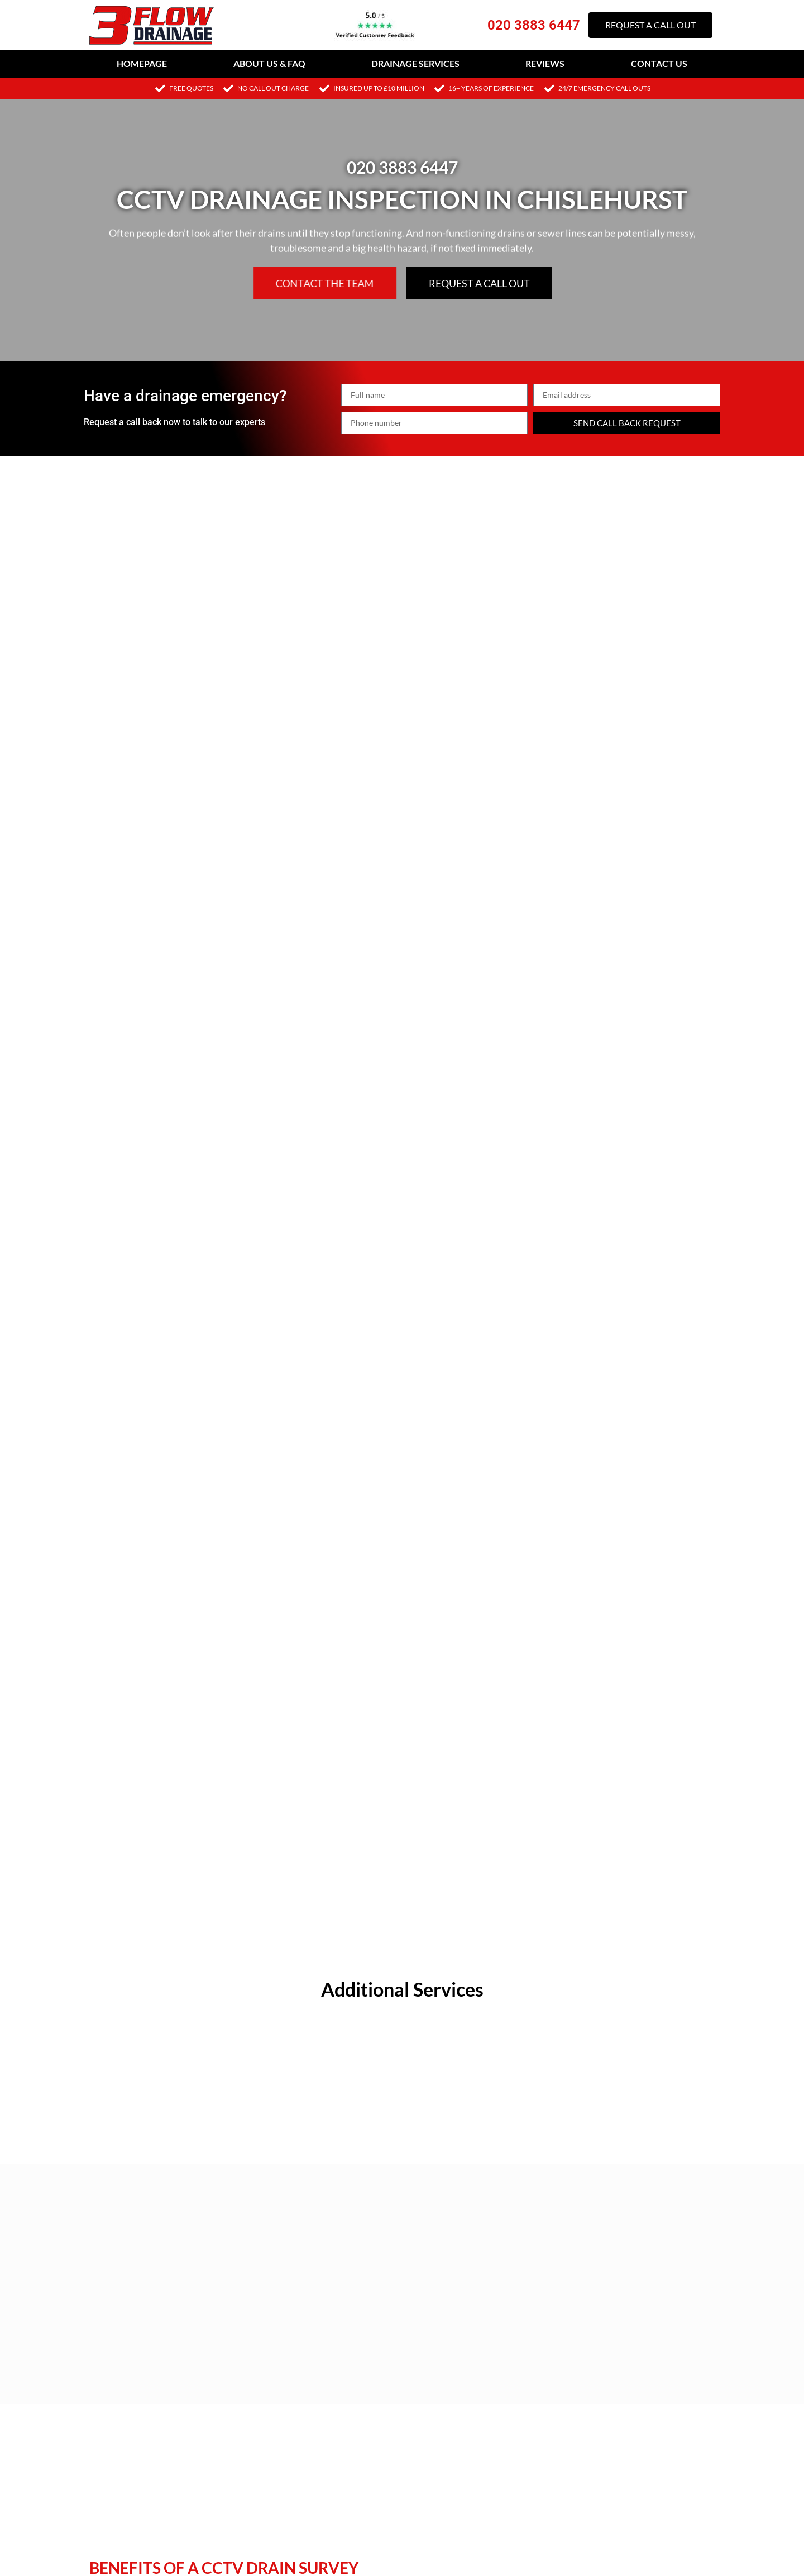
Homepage (142, 63)
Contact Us (659, 63)
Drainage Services (415, 63)
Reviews (544, 63)
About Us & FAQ (269, 63)
